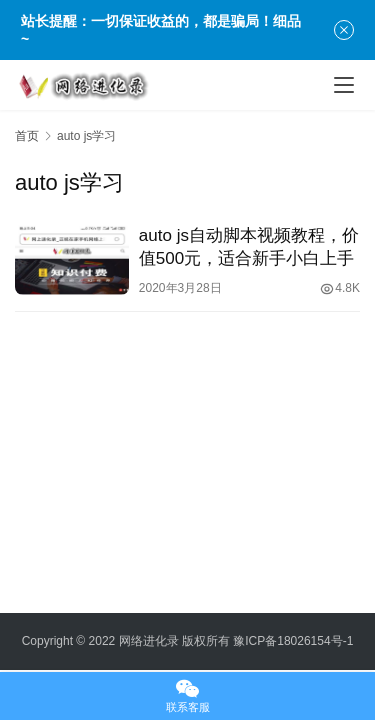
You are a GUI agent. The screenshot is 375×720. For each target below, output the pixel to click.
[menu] (344, 85)
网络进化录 (149, 641)
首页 (27, 136)
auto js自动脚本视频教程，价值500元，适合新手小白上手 (249, 247)
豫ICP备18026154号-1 (293, 641)
